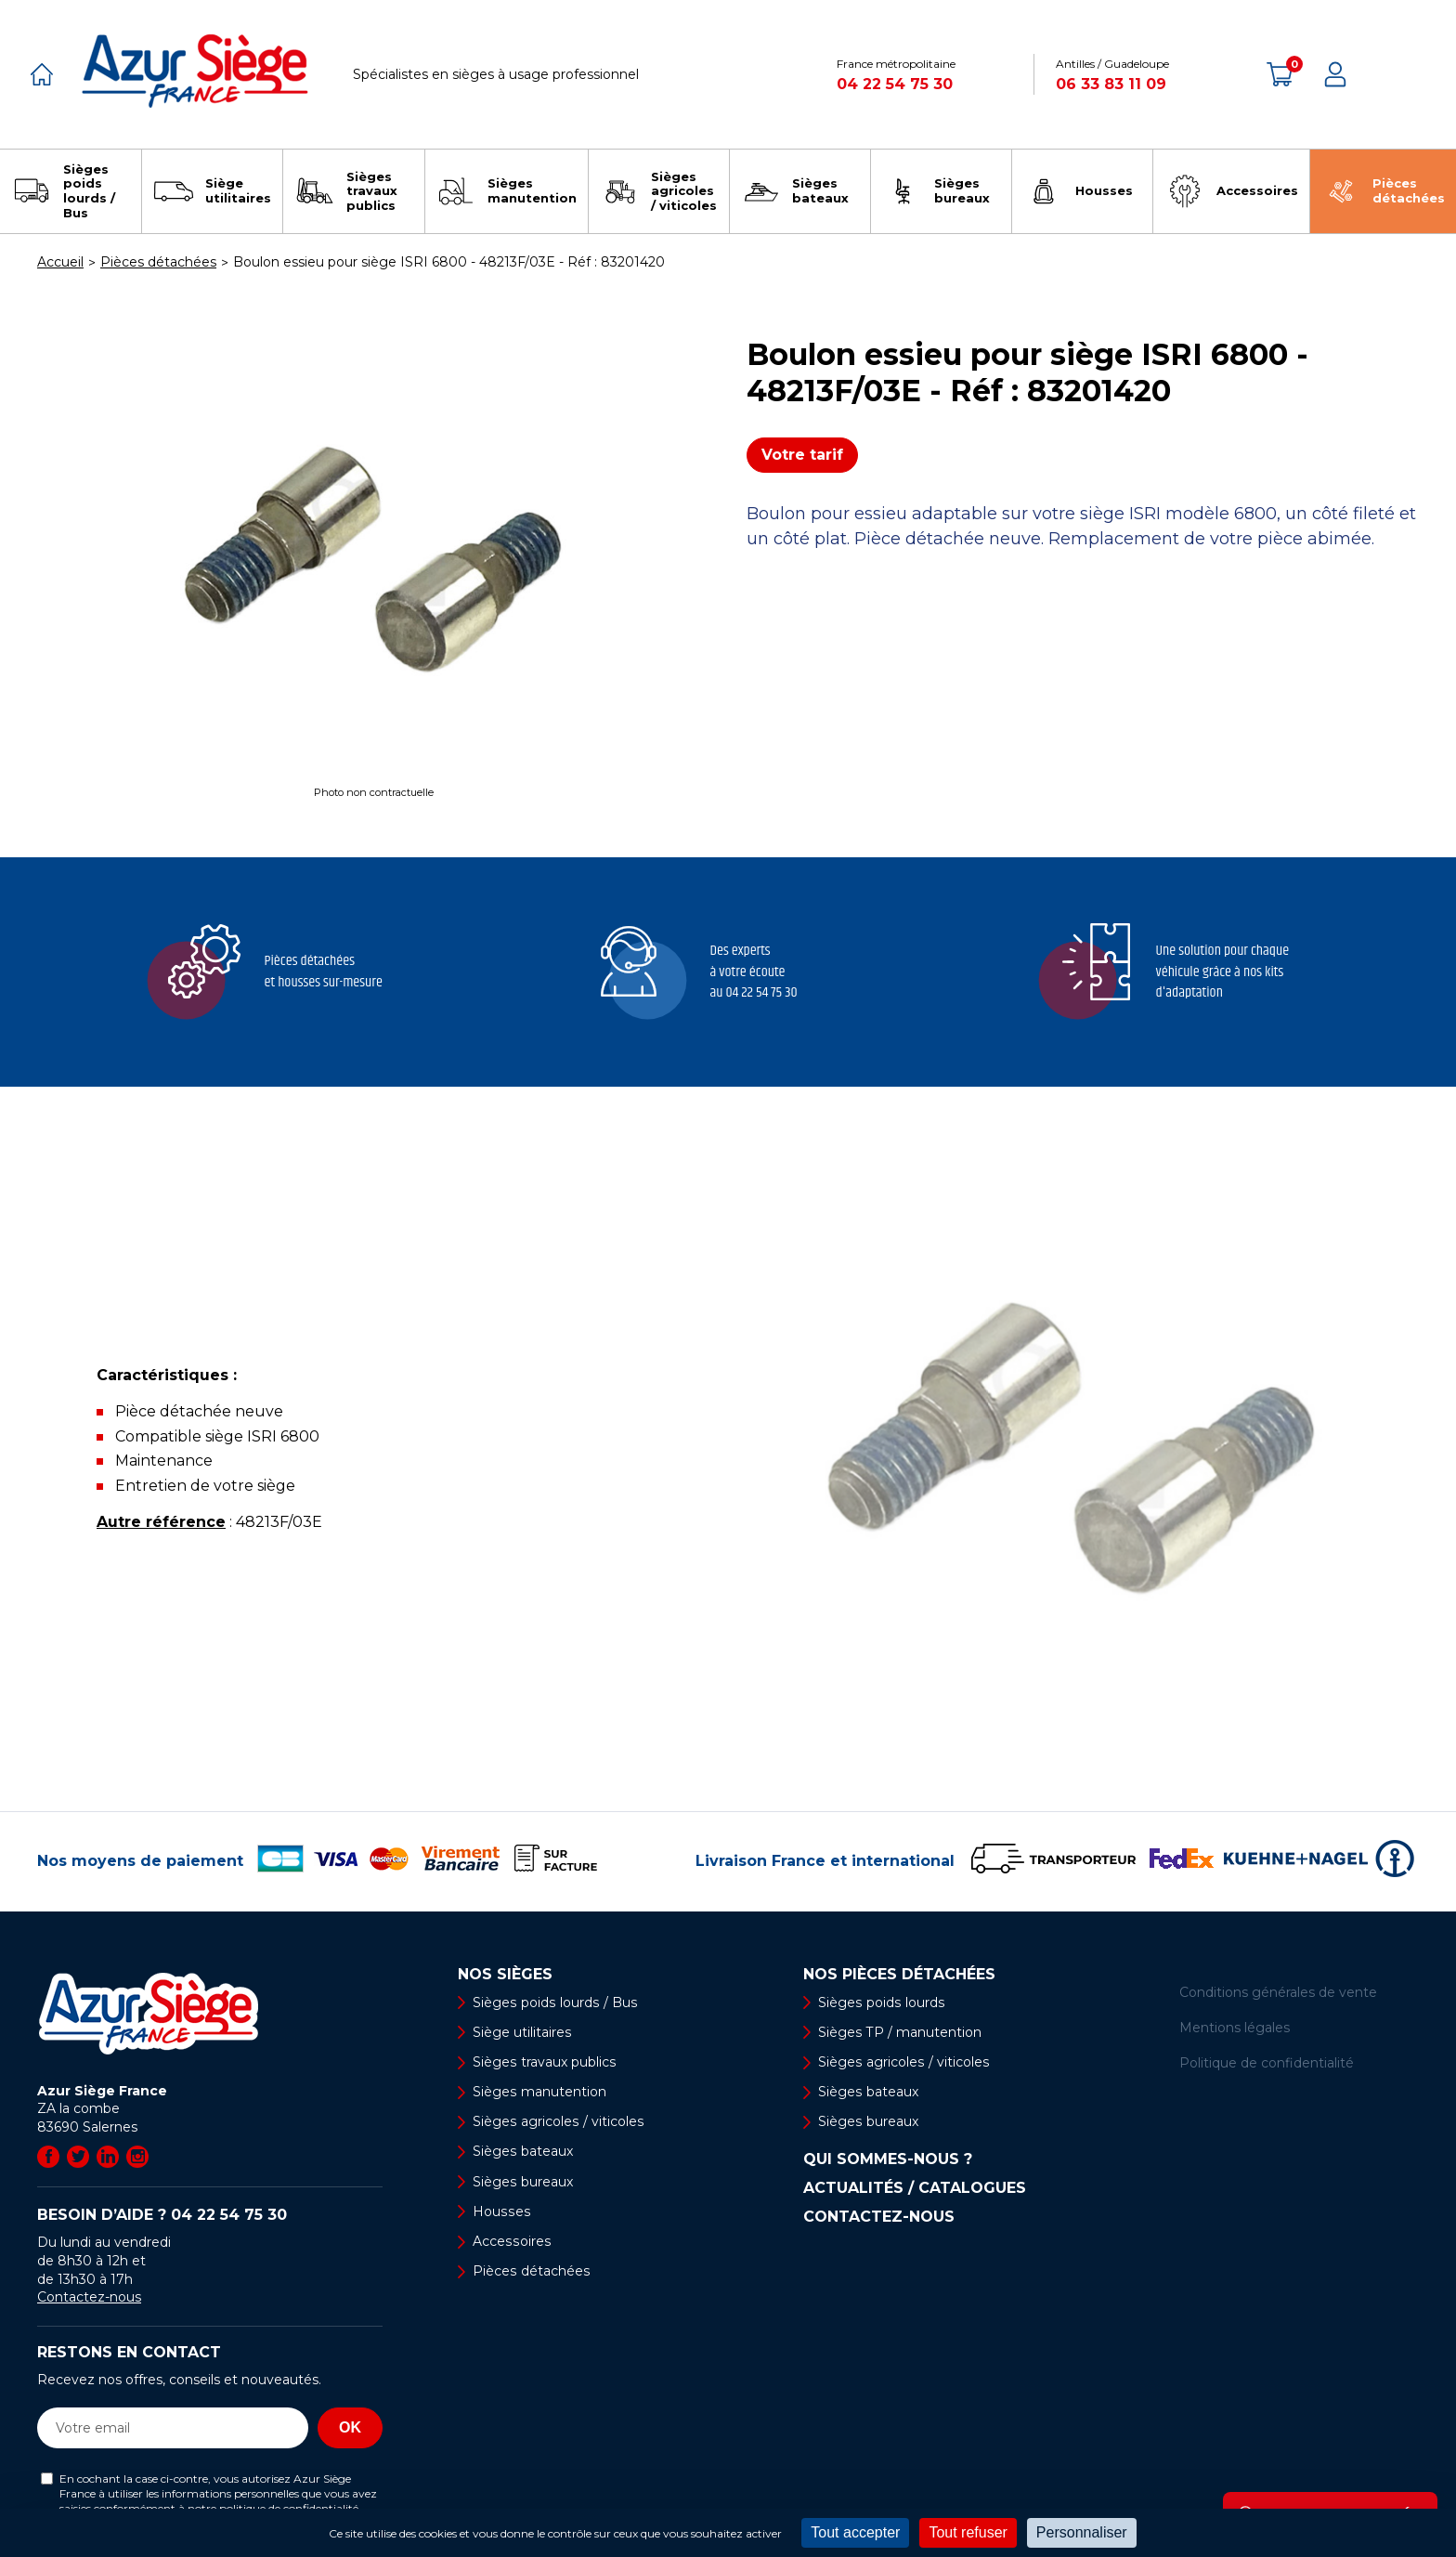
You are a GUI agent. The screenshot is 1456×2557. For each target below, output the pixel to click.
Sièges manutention (539, 2091)
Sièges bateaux (522, 2152)
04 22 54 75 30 (895, 84)
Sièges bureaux (522, 2181)
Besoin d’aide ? (162, 2215)
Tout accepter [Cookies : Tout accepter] (855, 2532)
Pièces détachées (531, 2271)
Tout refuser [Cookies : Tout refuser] (968, 2532)
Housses (500, 2211)
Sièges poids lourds (880, 2002)
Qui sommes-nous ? (887, 2160)
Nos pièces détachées (899, 1974)
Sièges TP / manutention (899, 2032)
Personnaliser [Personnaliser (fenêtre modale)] (1081, 2532)
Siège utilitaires (522, 2032)
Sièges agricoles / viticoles (557, 2121)
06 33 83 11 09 (1111, 84)
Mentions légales (1234, 2027)
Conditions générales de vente (1278, 1992)
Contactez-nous (89, 2297)
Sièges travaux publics (544, 2062)
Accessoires (511, 2241)
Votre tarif (802, 454)
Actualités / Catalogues (914, 2189)
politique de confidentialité (288, 2508)
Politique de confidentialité (1266, 2063)
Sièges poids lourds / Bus (553, 2002)
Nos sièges (505, 1974)
